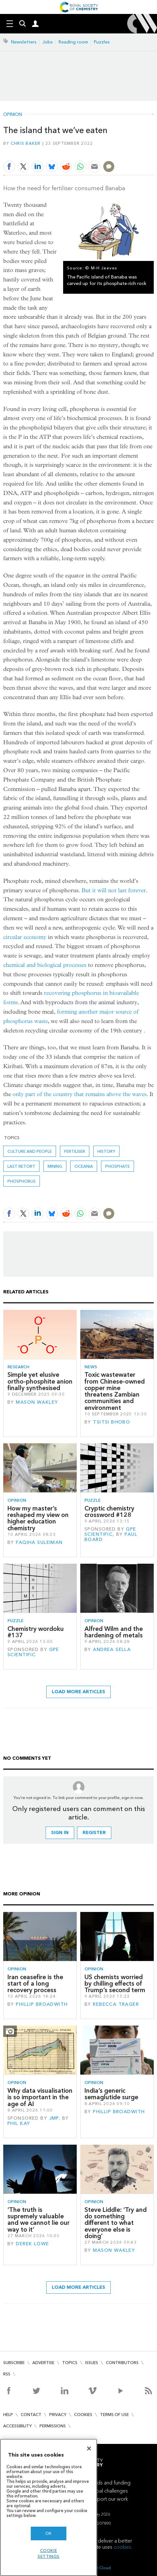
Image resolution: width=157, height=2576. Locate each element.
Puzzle (92, 1500)
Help (8, 2414)
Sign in (60, 1832)
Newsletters (24, 42)
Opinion (12, 114)
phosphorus (21, 1181)
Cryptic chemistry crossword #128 (109, 1512)
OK (48, 2533)
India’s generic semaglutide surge (111, 2094)
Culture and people (29, 1151)
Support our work (108, 2499)
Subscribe (14, 2362)
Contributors (122, 2362)
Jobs (47, 42)
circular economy (24, 937)
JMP (54, 2118)
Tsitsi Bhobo (111, 1422)
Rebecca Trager (116, 2004)
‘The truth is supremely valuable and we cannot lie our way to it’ (38, 2219)
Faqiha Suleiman (39, 1542)
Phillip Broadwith (42, 2004)
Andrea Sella (112, 1649)
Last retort (21, 1166)
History (106, 1151)
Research (18, 1366)
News (90, 1366)
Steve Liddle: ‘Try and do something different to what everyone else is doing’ (115, 2223)
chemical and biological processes (44, 965)
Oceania (83, 1166)
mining (55, 1166)
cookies (122, 2547)
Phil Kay (18, 2123)
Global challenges (108, 2491)
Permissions (52, 2425)
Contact (31, 2414)
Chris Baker (26, 143)
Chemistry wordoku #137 (35, 1632)
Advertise (43, 2362)
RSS (6, 2374)
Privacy (57, 2414)
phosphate (117, 1166)
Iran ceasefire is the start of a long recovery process (35, 1983)
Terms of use (114, 2414)
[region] (48, 2507)
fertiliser (74, 1151)
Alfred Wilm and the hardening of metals (113, 1632)
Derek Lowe (32, 2244)
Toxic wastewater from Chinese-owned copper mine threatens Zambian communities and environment (114, 1391)
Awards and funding (107, 2483)
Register (94, 1832)
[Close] (89, 2448)
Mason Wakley (37, 1402)
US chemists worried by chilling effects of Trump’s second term (114, 1983)
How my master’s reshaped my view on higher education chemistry (38, 1518)
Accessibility (17, 2425)
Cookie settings (49, 2553)
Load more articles (78, 1692)
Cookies (83, 2414)
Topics (69, 2362)
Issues (91, 2362)
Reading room (73, 42)
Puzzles (102, 42)
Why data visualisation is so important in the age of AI (40, 2097)
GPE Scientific (110, 1531)
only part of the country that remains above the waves (80, 1094)
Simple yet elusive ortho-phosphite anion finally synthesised (40, 1381)
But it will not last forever (114, 890)
